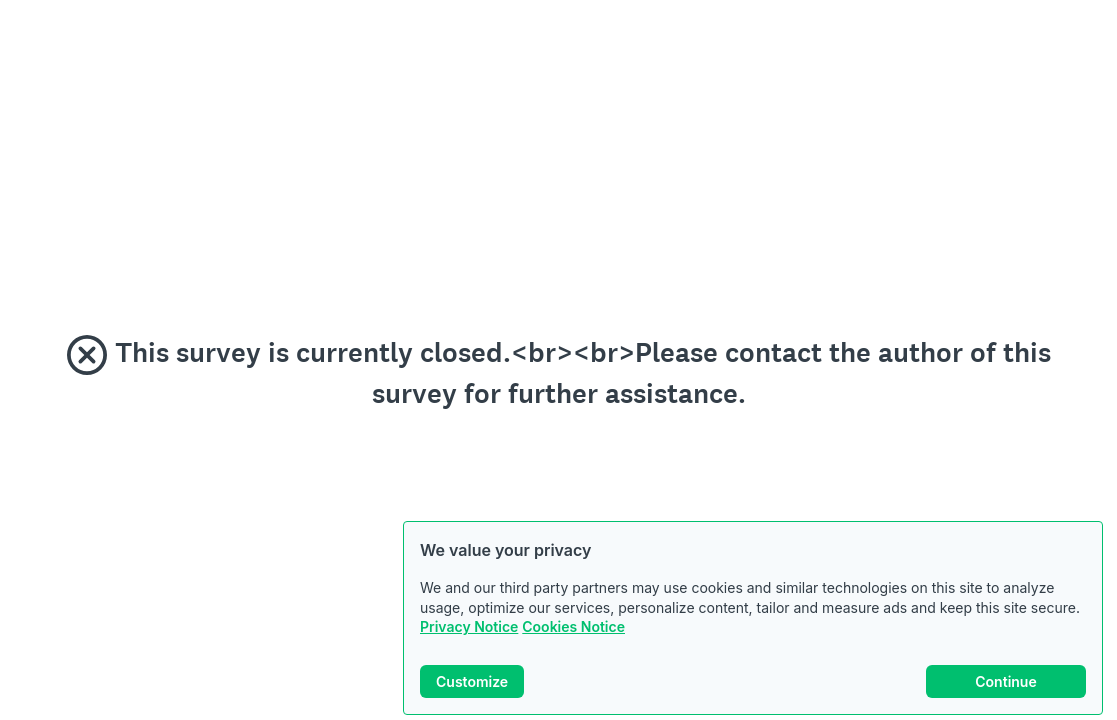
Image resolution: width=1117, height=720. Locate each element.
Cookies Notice (573, 626)
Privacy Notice (469, 626)
